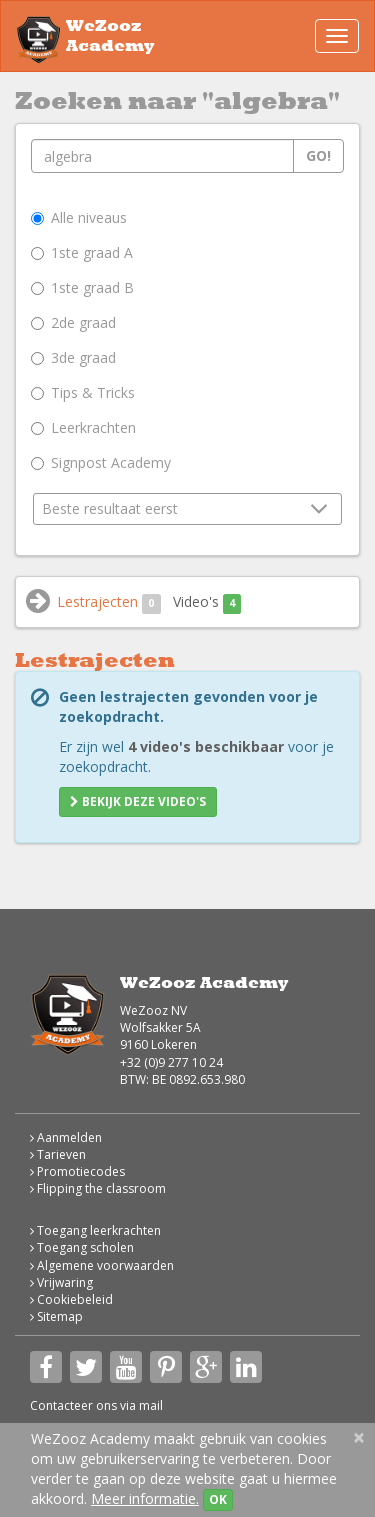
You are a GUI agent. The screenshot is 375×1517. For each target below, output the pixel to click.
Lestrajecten (109, 602)
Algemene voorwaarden (102, 1265)
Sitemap (56, 1316)
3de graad (73, 357)
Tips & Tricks (83, 392)
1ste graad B (82, 287)
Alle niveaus (79, 217)
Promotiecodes (77, 1171)
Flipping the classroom (98, 1188)
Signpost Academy (101, 462)
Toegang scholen (82, 1247)
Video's (207, 602)
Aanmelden (66, 1137)
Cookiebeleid (71, 1299)
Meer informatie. (145, 1498)
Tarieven (58, 1154)
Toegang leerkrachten (95, 1230)
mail (151, 1405)
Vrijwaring (61, 1282)
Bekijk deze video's (138, 801)
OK (218, 1499)
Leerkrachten (83, 427)
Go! (318, 155)
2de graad (73, 322)
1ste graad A (82, 252)
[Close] (359, 1437)
